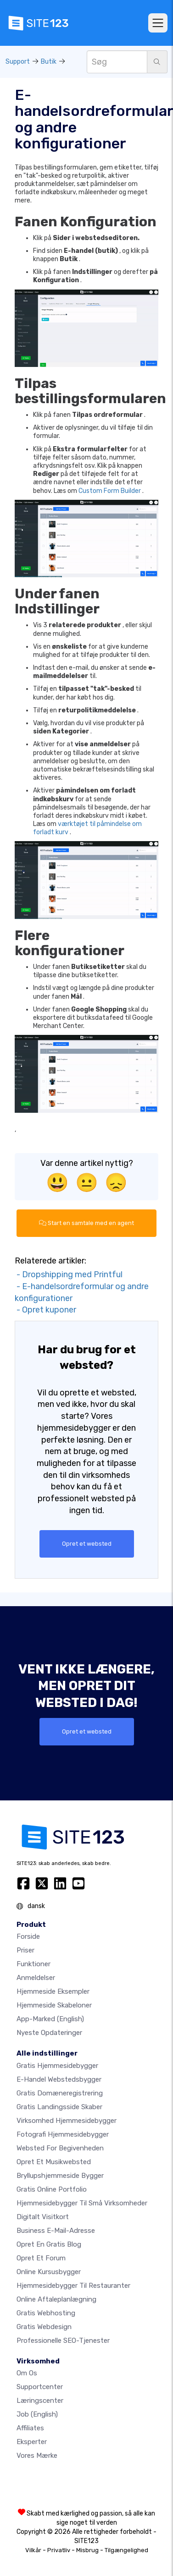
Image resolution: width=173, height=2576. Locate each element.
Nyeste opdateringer (49, 2033)
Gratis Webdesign (44, 2327)
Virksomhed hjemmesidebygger (67, 2121)
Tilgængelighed (126, 2550)
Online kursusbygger (49, 2272)
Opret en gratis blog (49, 2244)
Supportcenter (40, 2387)
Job (37, 2414)
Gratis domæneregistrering (60, 2093)
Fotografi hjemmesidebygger (63, 2134)
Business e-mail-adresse (56, 2230)
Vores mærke (37, 2455)
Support (18, 62)
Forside (28, 1936)
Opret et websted (87, 1543)
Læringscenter (40, 2400)
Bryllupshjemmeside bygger (60, 2175)
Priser (25, 1950)
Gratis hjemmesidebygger (57, 2066)
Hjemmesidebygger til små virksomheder (82, 2203)
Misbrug (87, 2550)
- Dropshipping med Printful (69, 1274)
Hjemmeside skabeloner (54, 2005)
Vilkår (33, 2550)
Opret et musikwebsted (54, 2162)
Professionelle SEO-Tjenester (63, 2340)
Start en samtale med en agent (86, 1223)
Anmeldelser (36, 1978)
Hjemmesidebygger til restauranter (73, 2285)
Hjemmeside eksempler (53, 1991)
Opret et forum (41, 2258)
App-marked (50, 2019)
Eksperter (32, 2442)
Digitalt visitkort (43, 2217)
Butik (48, 62)
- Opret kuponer (45, 1310)
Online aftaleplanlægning (56, 2299)
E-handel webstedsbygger (59, 2079)
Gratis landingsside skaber (59, 2107)
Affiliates (30, 2428)
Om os (27, 2373)
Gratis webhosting (46, 2313)
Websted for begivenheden (60, 2148)
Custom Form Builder (109, 491)
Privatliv (58, 2550)
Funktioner (33, 1964)
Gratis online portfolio (52, 2189)
